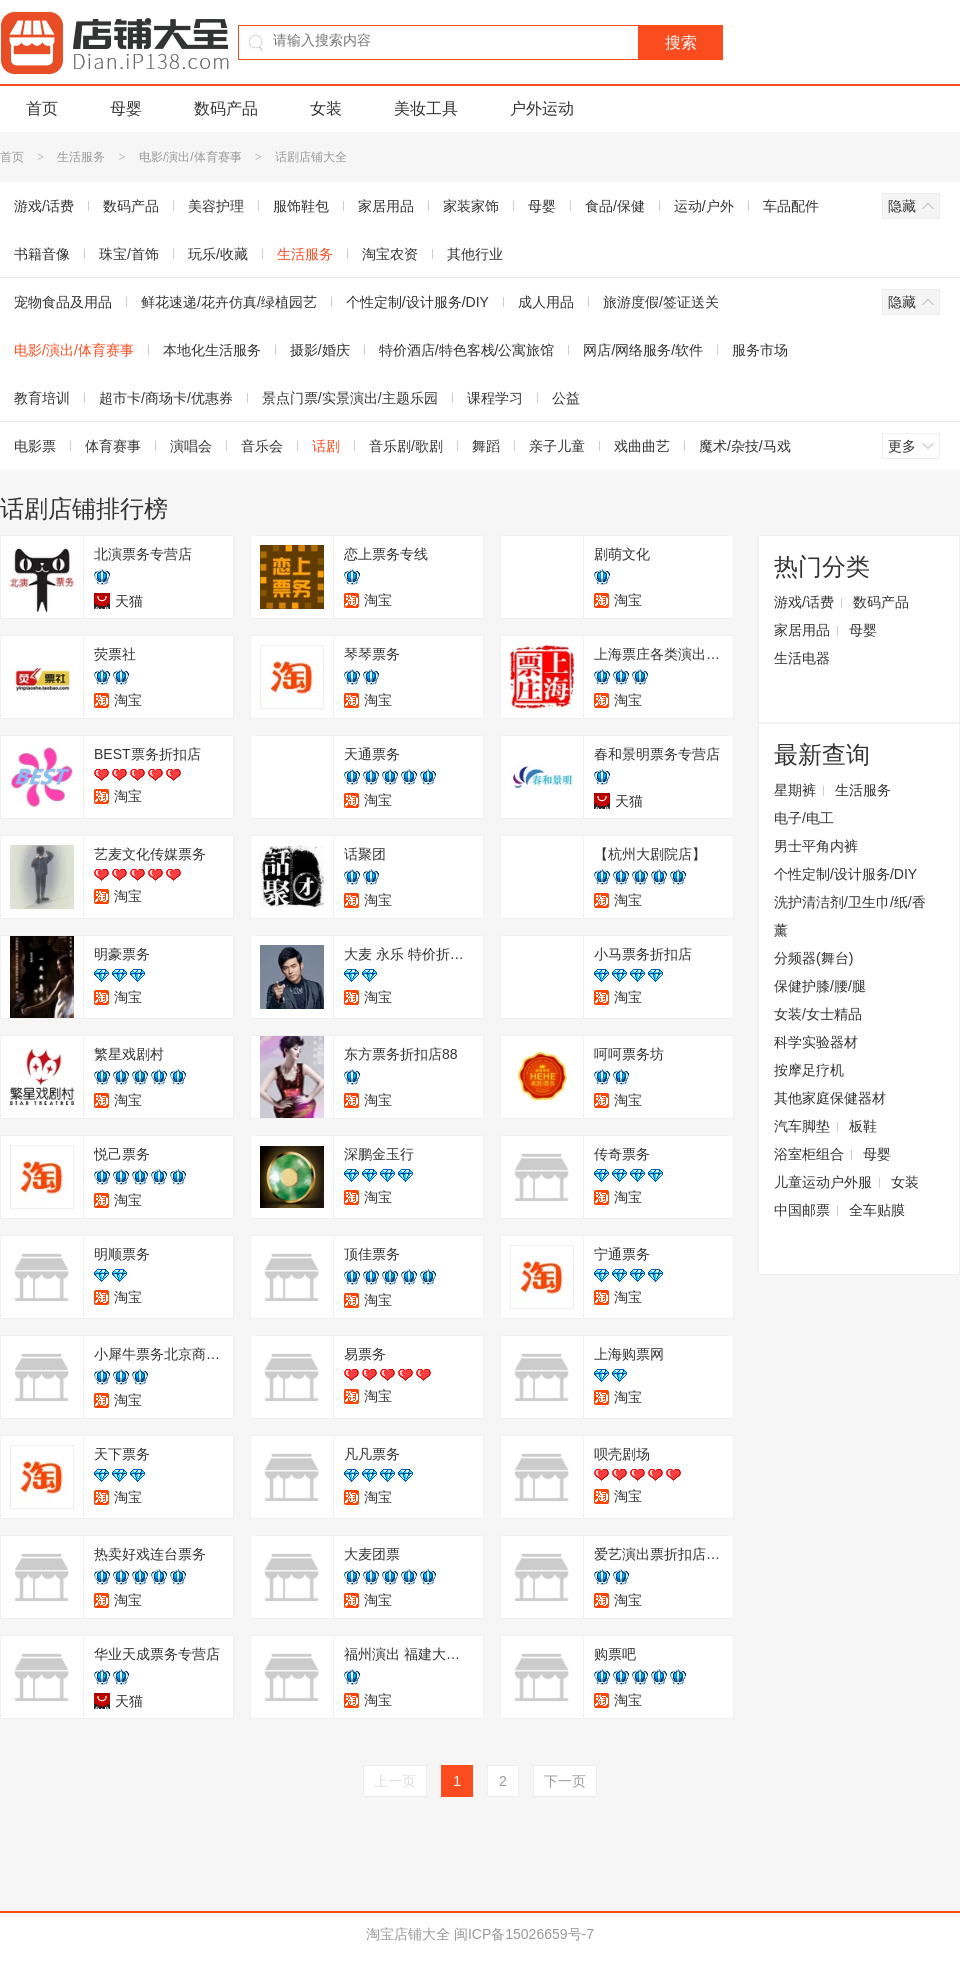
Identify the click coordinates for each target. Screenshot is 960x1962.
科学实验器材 (816, 1042)
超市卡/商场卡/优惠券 (166, 398)
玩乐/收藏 (218, 254)
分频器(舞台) (813, 958)
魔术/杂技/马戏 (745, 446)
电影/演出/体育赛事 (190, 157)
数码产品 (226, 108)
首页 (42, 108)
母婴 (126, 108)
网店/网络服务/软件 (643, 350)
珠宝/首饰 (129, 254)
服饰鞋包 (301, 206)
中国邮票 (802, 1210)
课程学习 (495, 398)
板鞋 (863, 1126)
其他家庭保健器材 (830, 1098)
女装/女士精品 (818, 1014)
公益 (566, 398)
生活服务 (81, 157)
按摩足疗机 (809, 1070)
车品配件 (791, 206)
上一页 (395, 1781)
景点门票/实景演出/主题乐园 (350, 398)
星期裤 (795, 790)
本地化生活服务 (212, 350)
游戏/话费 (804, 602)
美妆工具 (426, 108)
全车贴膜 (877, 1210)
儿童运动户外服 (823, 1182)
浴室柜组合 (809, 1154)
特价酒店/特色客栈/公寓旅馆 (467, 350)
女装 (326, 108)
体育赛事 (113, 446)
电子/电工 (804, 818)
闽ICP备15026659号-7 (524, 1934)
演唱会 (191, 446)
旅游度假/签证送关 (661, 302)
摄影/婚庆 (320, 350)
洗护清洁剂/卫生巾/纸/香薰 (850, 916)
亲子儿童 (557, 446)
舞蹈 (486, 446)
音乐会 (262, 446)
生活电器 (802, 658)
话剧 (326, 446)
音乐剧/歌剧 (406, 446)
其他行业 (475, 254)
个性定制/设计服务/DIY (417, 302)
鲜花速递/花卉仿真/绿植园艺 (229, 302)
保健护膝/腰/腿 (820, 986)
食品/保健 (615, 206)
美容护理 (216, 206)
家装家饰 (471, 206)
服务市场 (760, 350)
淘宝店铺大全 (408, 1934)
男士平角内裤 (816, 846)
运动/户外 (704, 206)
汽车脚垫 (802, 1126)
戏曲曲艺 (642, 446)
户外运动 (542, 108)
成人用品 (546, 302)
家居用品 (386, 206)
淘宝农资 (390, 254)
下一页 (565, 1781)
